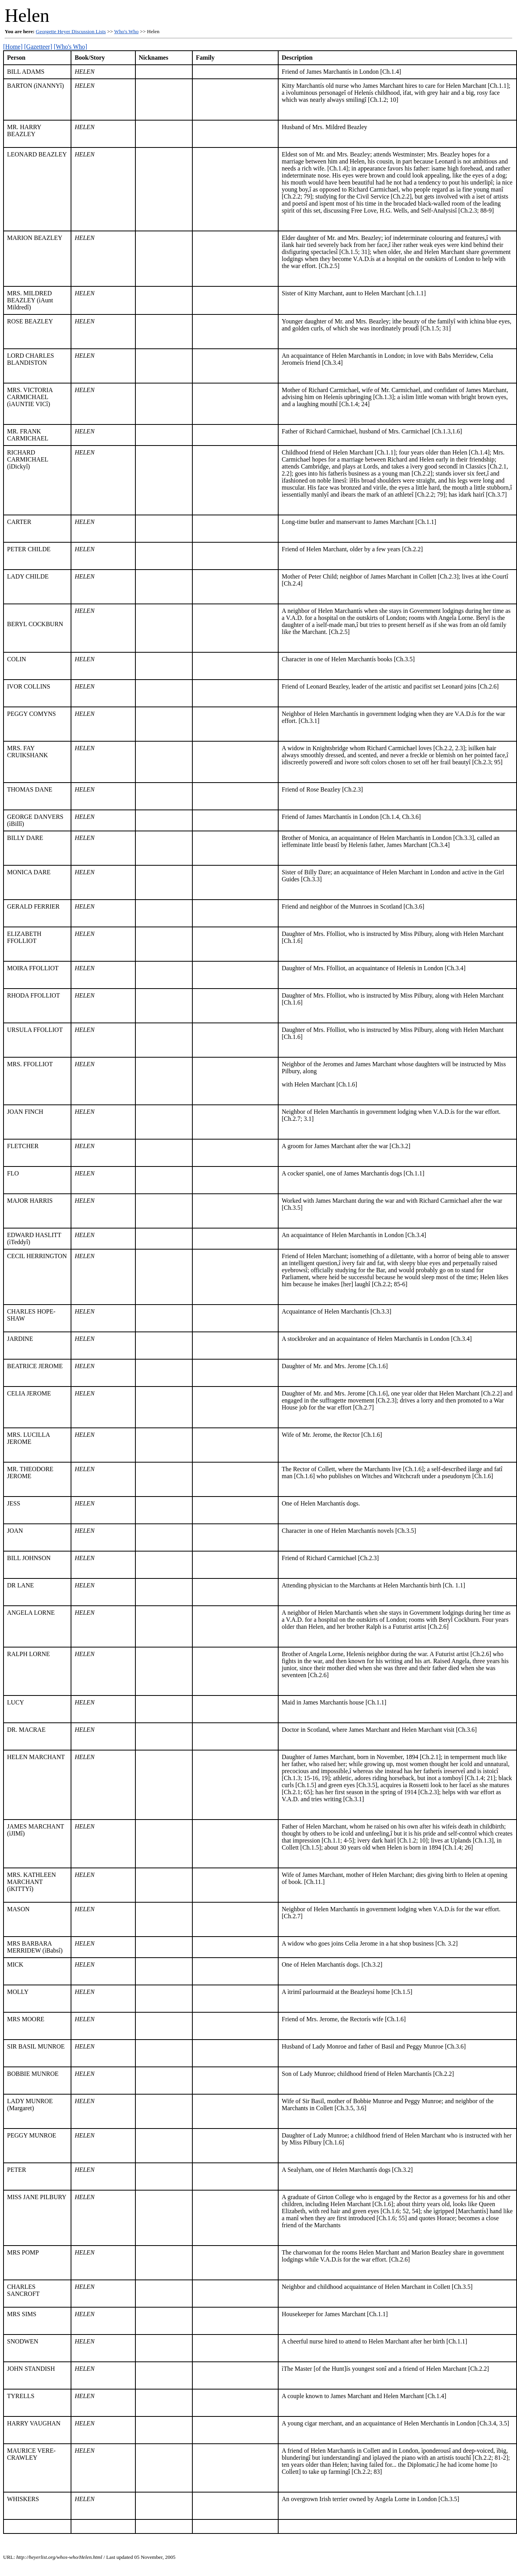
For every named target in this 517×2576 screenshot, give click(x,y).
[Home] (13, 46)
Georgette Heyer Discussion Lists (71, 31)
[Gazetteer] (38, 46)
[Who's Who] (70, 46)
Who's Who (126, 31)
